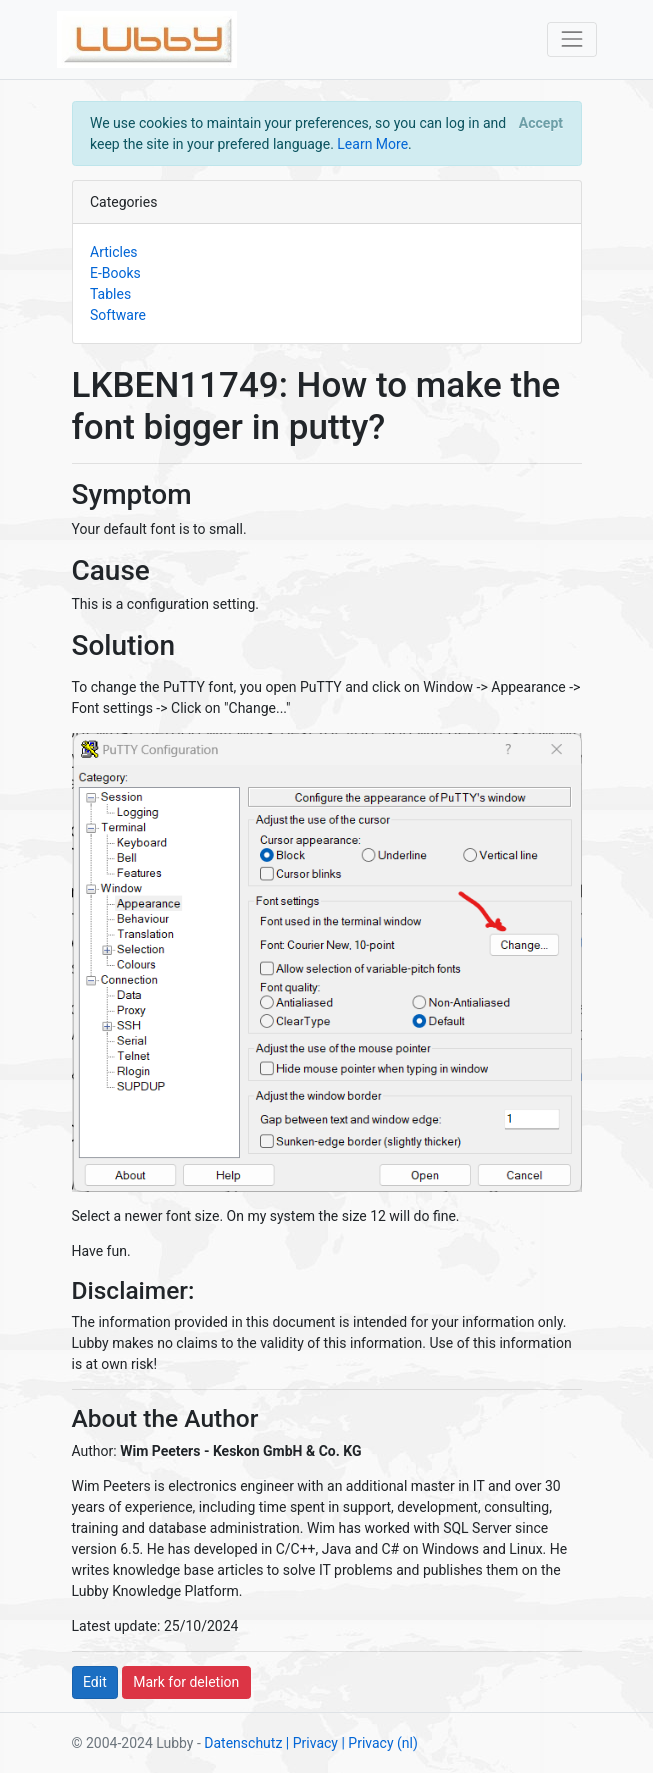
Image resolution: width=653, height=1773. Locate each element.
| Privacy (312, 1743)
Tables (110, 294)
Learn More (372, 144)
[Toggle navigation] (571, 39)
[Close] (540, 123)
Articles (114, 252)
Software (118, 315)
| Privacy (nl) (379, 1743)
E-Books (115, 273)
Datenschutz (243, 1743)
